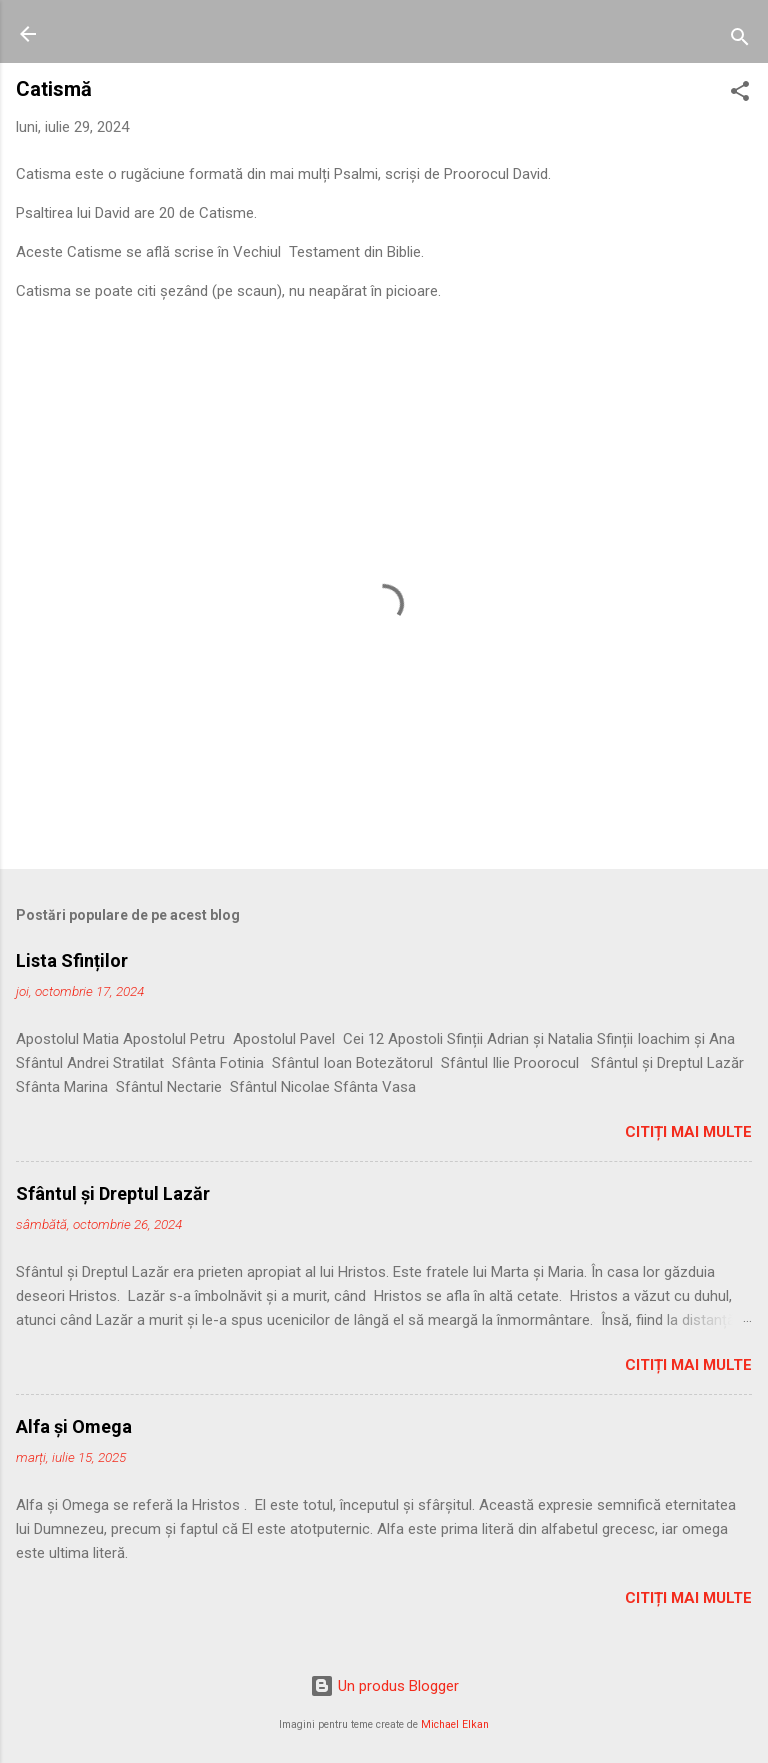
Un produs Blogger (384, 1686)
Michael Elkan (455, 1724)
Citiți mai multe (688, 1132)
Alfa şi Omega (74, 1426)
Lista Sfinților (72, 960)
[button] (740, 94)
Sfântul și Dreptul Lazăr (113, 1193)
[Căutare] (740, 40)
